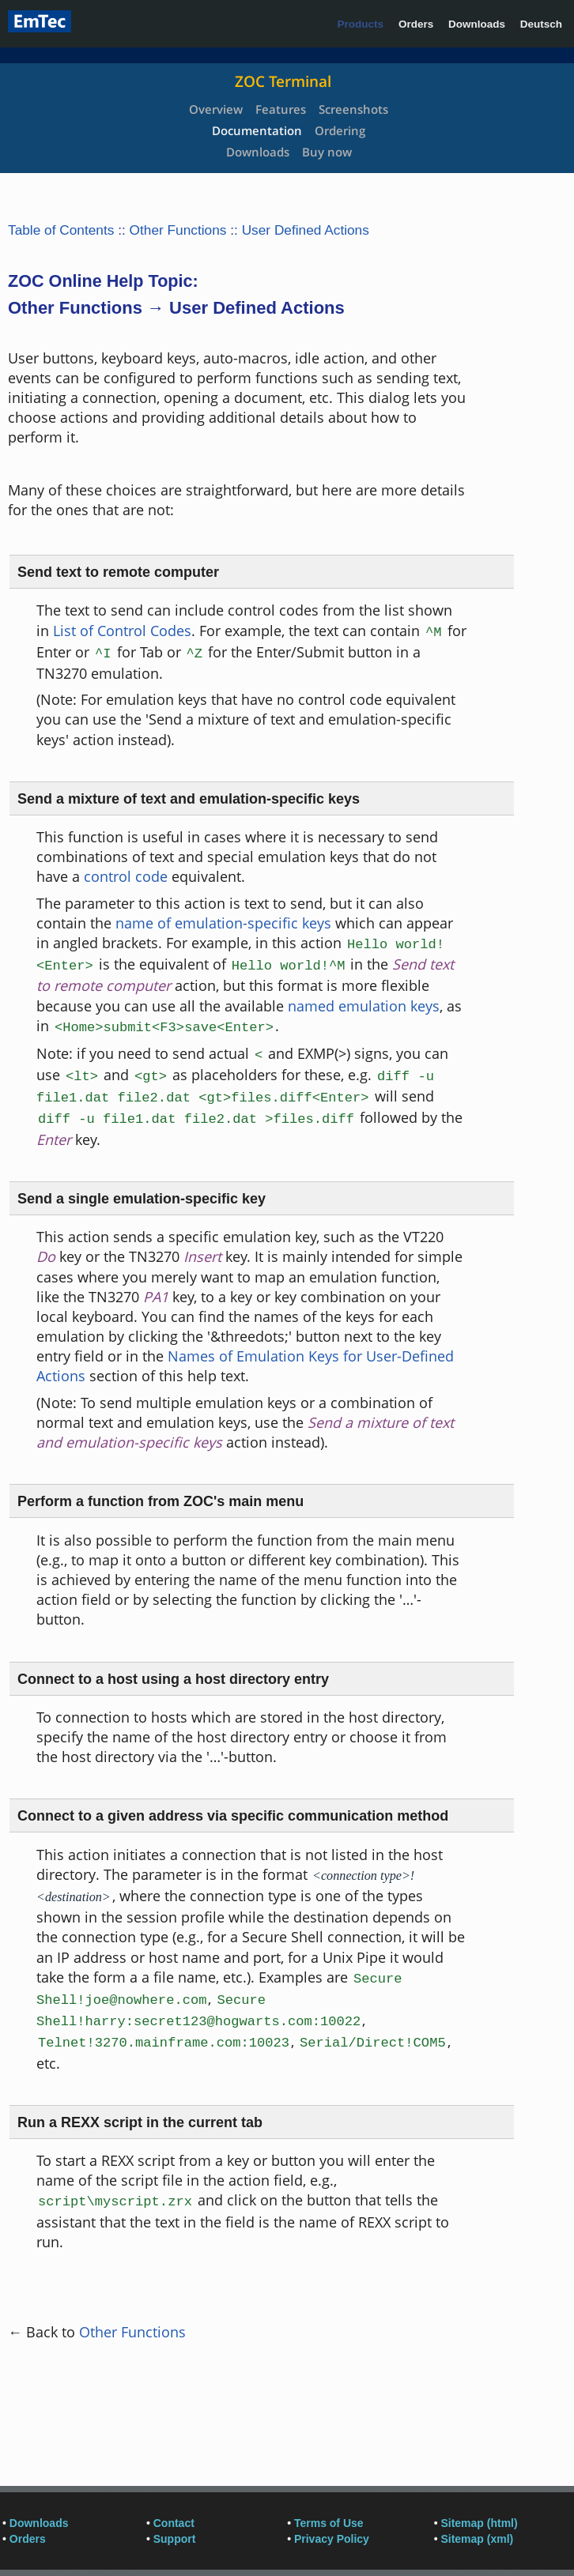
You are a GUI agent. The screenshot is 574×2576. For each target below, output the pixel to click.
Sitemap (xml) (476, 2539)
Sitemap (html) (478, 2523)
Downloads (476, 24)
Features (280, 109)
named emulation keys (364, 1005)
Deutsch (541, 24)
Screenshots (353, 109)
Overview (216, 109)
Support (174, 2539)
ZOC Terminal (283, 81)
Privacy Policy (331, 2539)
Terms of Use (329, 2523)
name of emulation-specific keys (223, 922)
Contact (173, 2523)
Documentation (257, 130)
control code (126, 876)
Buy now (327, 152)
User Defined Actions (305, 230)
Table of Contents (61, 230)
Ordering (340, 130)
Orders (415, 24)
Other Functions (178, 230)
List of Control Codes (122, 630)
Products (361, 24)
